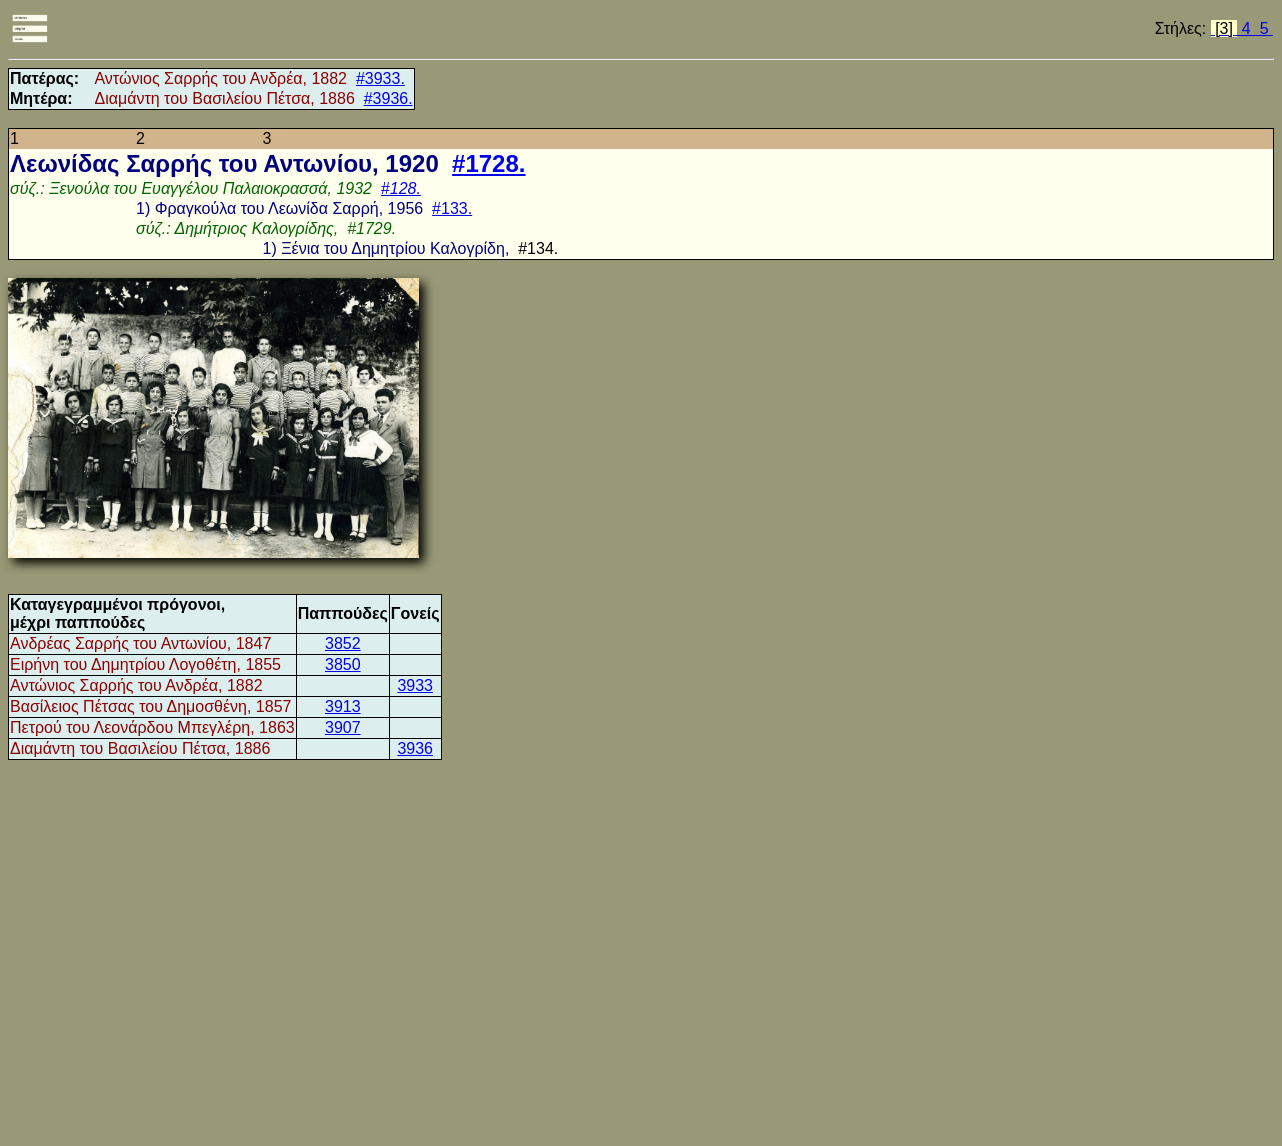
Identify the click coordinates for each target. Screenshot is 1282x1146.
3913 (343, 706)
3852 (343, 643)
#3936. (388, 98)
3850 (343, 664)
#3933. (380, 78)
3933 (415, 685)
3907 (343, 727)
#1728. (488, 163)
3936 (415, 748)
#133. (452, 208)
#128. (401, 188)
